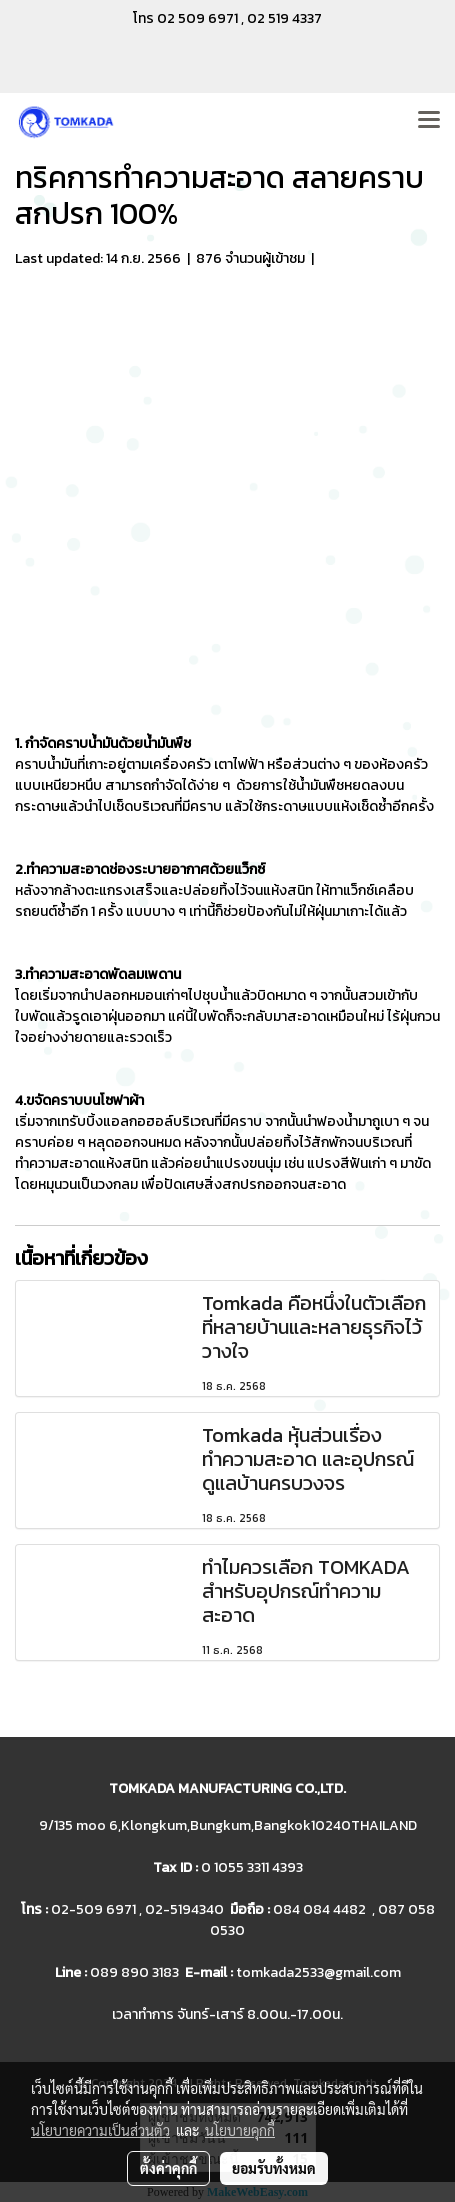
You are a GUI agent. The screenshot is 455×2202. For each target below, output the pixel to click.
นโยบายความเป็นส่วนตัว (100, 2130)
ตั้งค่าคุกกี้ (168, 2168)
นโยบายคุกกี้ (240, 2130)
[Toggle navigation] (429, 121)
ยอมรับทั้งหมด (274, 2168)
